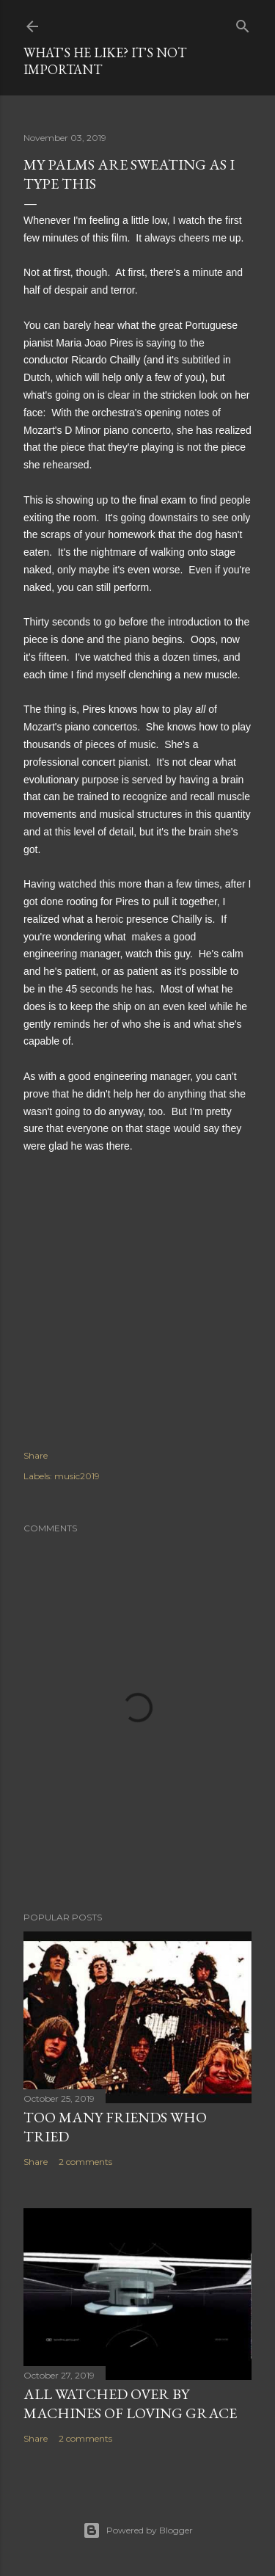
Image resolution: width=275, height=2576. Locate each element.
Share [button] (35, 1455)
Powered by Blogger (138, 2530)
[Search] (243, 23)
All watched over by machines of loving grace (130, 2403)
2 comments (85, 2161)
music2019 (77, 1475)
